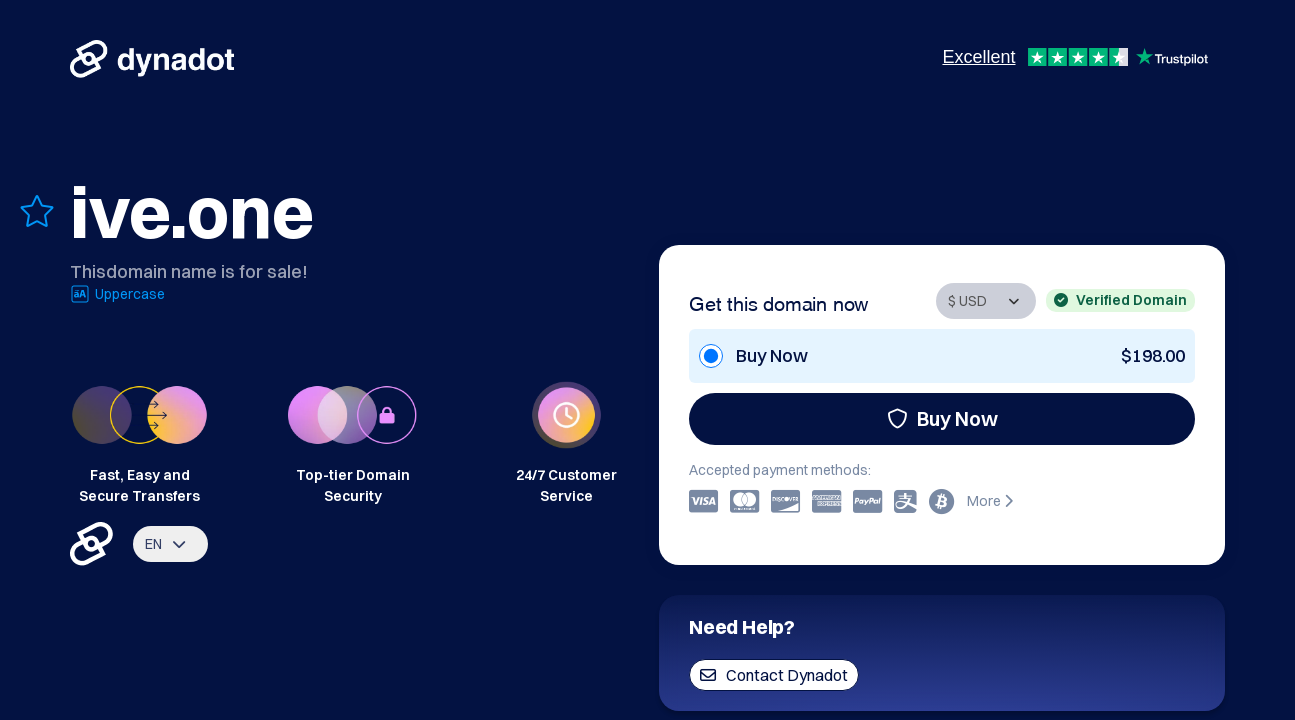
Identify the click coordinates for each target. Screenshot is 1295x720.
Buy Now (942, 418)
